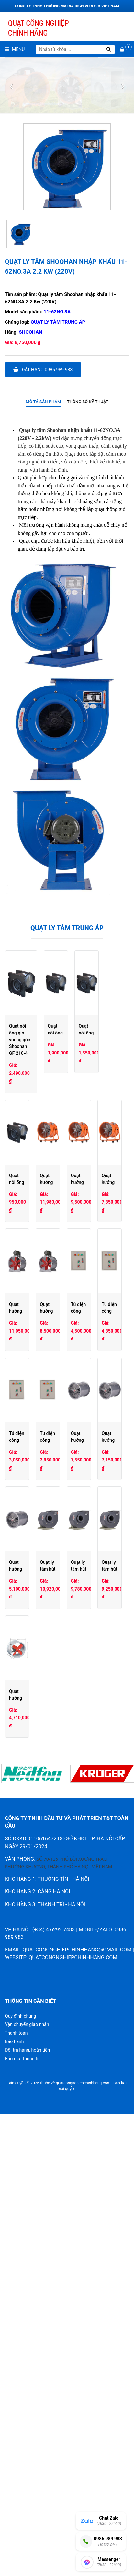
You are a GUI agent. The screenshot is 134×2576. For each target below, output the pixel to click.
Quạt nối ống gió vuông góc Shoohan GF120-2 (97, 1136)
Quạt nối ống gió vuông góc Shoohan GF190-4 (32, 1136)
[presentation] (11, 85)
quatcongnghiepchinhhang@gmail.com (76, 2393)
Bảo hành (14, 2485)
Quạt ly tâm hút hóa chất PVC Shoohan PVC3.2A (99, 2041)
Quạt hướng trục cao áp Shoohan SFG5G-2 (33, 2154)
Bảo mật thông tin (23, 2502)
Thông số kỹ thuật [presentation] (87, 401)
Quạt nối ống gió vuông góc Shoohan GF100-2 (32, 1249)
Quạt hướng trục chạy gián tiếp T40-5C (96, 1475)
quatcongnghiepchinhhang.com (72, 2401)
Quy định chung (20, 2459)
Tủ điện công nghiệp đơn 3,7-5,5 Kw (34, 1701)
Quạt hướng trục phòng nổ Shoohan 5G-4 (32, 1815)
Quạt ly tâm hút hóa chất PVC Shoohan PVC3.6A (34, 2041)
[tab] (43, 402)
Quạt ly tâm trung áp (58, 322)
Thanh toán (16, 2476)
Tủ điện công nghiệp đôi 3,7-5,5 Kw (33, 1588)
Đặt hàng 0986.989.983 (43, 369)
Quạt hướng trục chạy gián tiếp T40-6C (30, 1475)
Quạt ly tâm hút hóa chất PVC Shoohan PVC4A (99, 1928)
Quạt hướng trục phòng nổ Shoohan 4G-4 (97, 1815)
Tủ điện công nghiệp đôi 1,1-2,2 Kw (98, 1588)
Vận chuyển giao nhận (27, 2468)
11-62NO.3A (57, 312)
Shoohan (30, 332)
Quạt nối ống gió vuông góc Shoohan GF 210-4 (56, 1026)
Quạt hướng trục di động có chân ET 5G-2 (99, 1362)
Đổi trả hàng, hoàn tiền (27, 2493)
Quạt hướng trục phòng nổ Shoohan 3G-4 (32, 1928)
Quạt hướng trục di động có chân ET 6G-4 (33, 1362)
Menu (15, 49)
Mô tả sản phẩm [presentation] (43, 401)
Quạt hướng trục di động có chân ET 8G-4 (99, 1249)
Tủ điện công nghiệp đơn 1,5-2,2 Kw (99, 1701)
